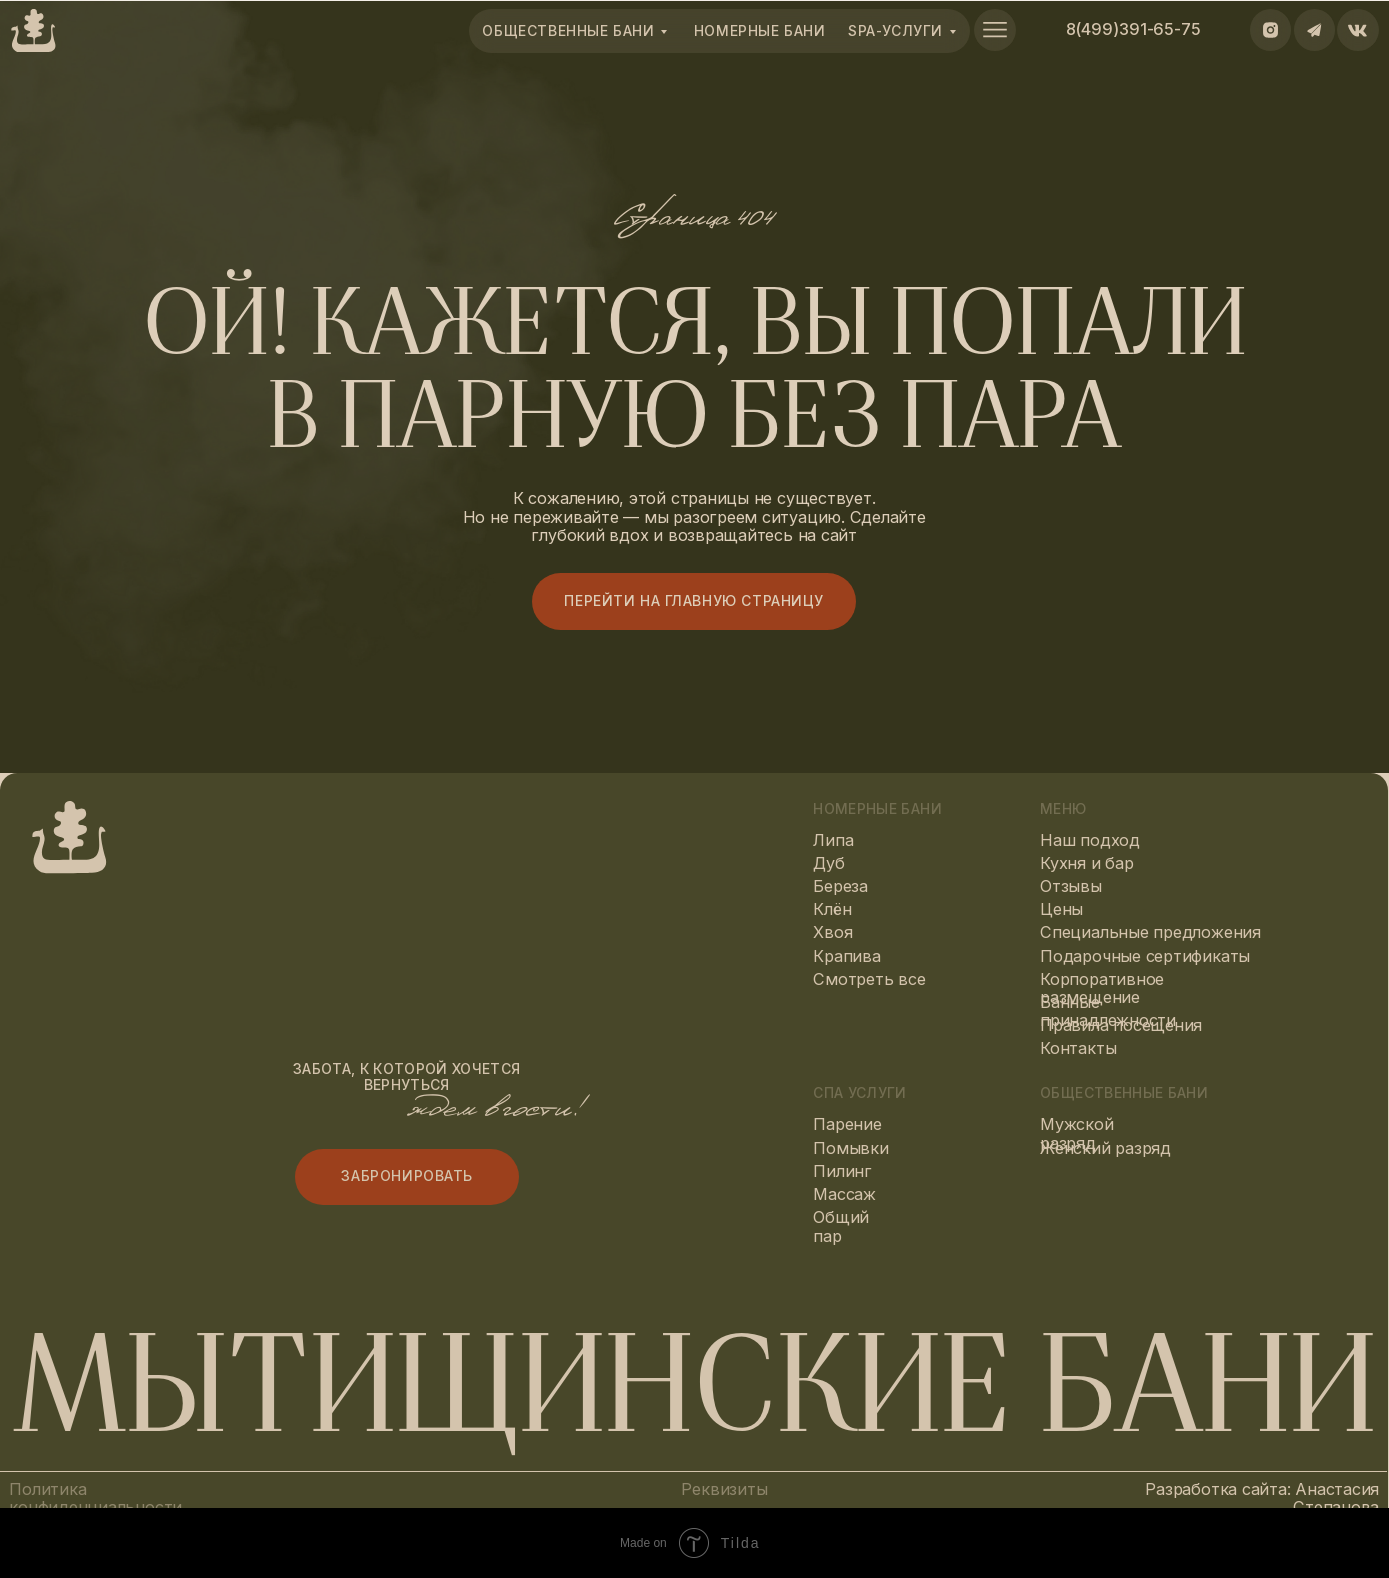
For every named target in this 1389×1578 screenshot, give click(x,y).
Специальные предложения (1150, 932)
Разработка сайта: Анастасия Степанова (1262, 1498)
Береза (840, 886)
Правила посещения (1121, 1025)
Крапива (846, 956)
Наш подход (1090, 840)
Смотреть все (869, 979)
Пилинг (842, 1171)
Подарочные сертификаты (1145, 956)
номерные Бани (760, 31)
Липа (833, 840)
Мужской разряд (1076, 1133)
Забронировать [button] (407, 1176)
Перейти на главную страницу (694, 601)
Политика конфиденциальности (95, 1498)
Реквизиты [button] (724, 1489)
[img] (995, 30)
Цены (1061, 909)
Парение (847, 1124)
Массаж (844, 1194)
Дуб (828, 863)
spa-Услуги (895, 31)
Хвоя (832, 932)
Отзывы (1071, 886)
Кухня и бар (1086, 863)
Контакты (1078, 1048)
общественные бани (568, 31)
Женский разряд (1105, 1148)
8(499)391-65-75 (1133, 29)
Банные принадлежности (1108, 1011)
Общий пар (841, 1226)
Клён (832, 909)
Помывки (850, 1148)
